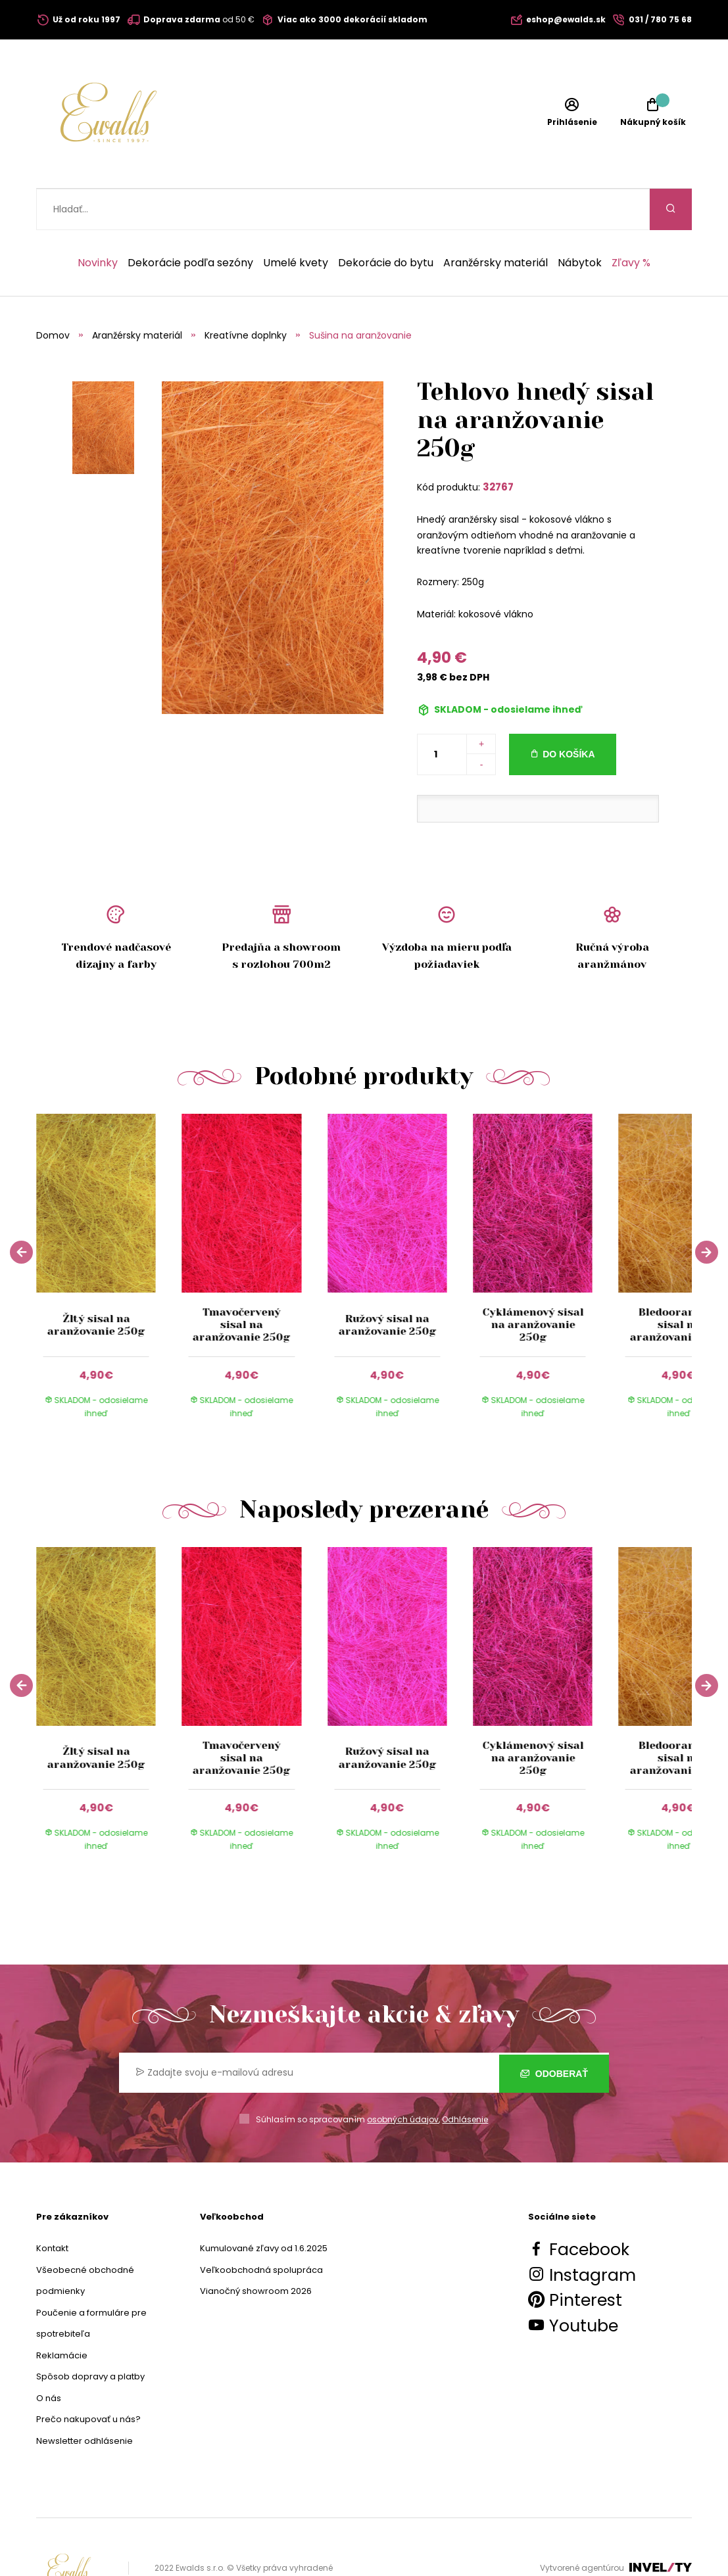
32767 (498, 445)
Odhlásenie (465, 2078)
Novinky (98, 221)
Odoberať (554, 2031)
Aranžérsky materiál (495, 221)
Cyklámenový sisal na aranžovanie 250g (532, 1283)
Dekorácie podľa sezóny (190, 221)
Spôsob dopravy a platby (90, 2335)
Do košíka (569, 712)
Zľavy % (631, 221)
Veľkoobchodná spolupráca (261, 2228)
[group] (109, 1233)
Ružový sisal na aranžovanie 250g (387, 1283)
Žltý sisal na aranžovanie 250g (96, 1283)
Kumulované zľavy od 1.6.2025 (264, 2207)
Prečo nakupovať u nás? (88, 2378)
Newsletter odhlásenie (84, 2399)
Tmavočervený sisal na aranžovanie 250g (242, 1283)
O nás (48, 2356)
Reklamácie (61, 2314)
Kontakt (52, 2207)
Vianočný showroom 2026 (256, 2249)
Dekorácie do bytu (385, 221)
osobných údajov (403, 2078)
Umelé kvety (295, 221)
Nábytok (580, 221)
